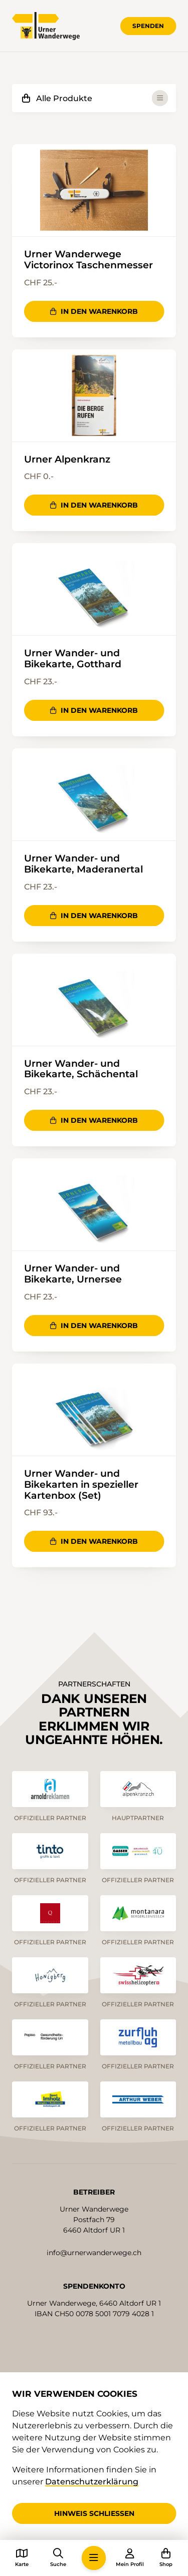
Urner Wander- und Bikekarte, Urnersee (73, 1274)
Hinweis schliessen (94, 2513)
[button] (94, 2558)
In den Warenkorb (93, 311)
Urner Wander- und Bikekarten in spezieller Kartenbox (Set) (81, 1484)
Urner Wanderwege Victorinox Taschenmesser (88, 260)
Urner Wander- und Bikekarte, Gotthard (72, 659)
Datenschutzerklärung (91, 2481)
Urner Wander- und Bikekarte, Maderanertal (83, 864)
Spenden (148, 26)
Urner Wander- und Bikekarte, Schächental (81, 1069)
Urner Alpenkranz (67, 459)
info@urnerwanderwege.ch (94, 2252)
